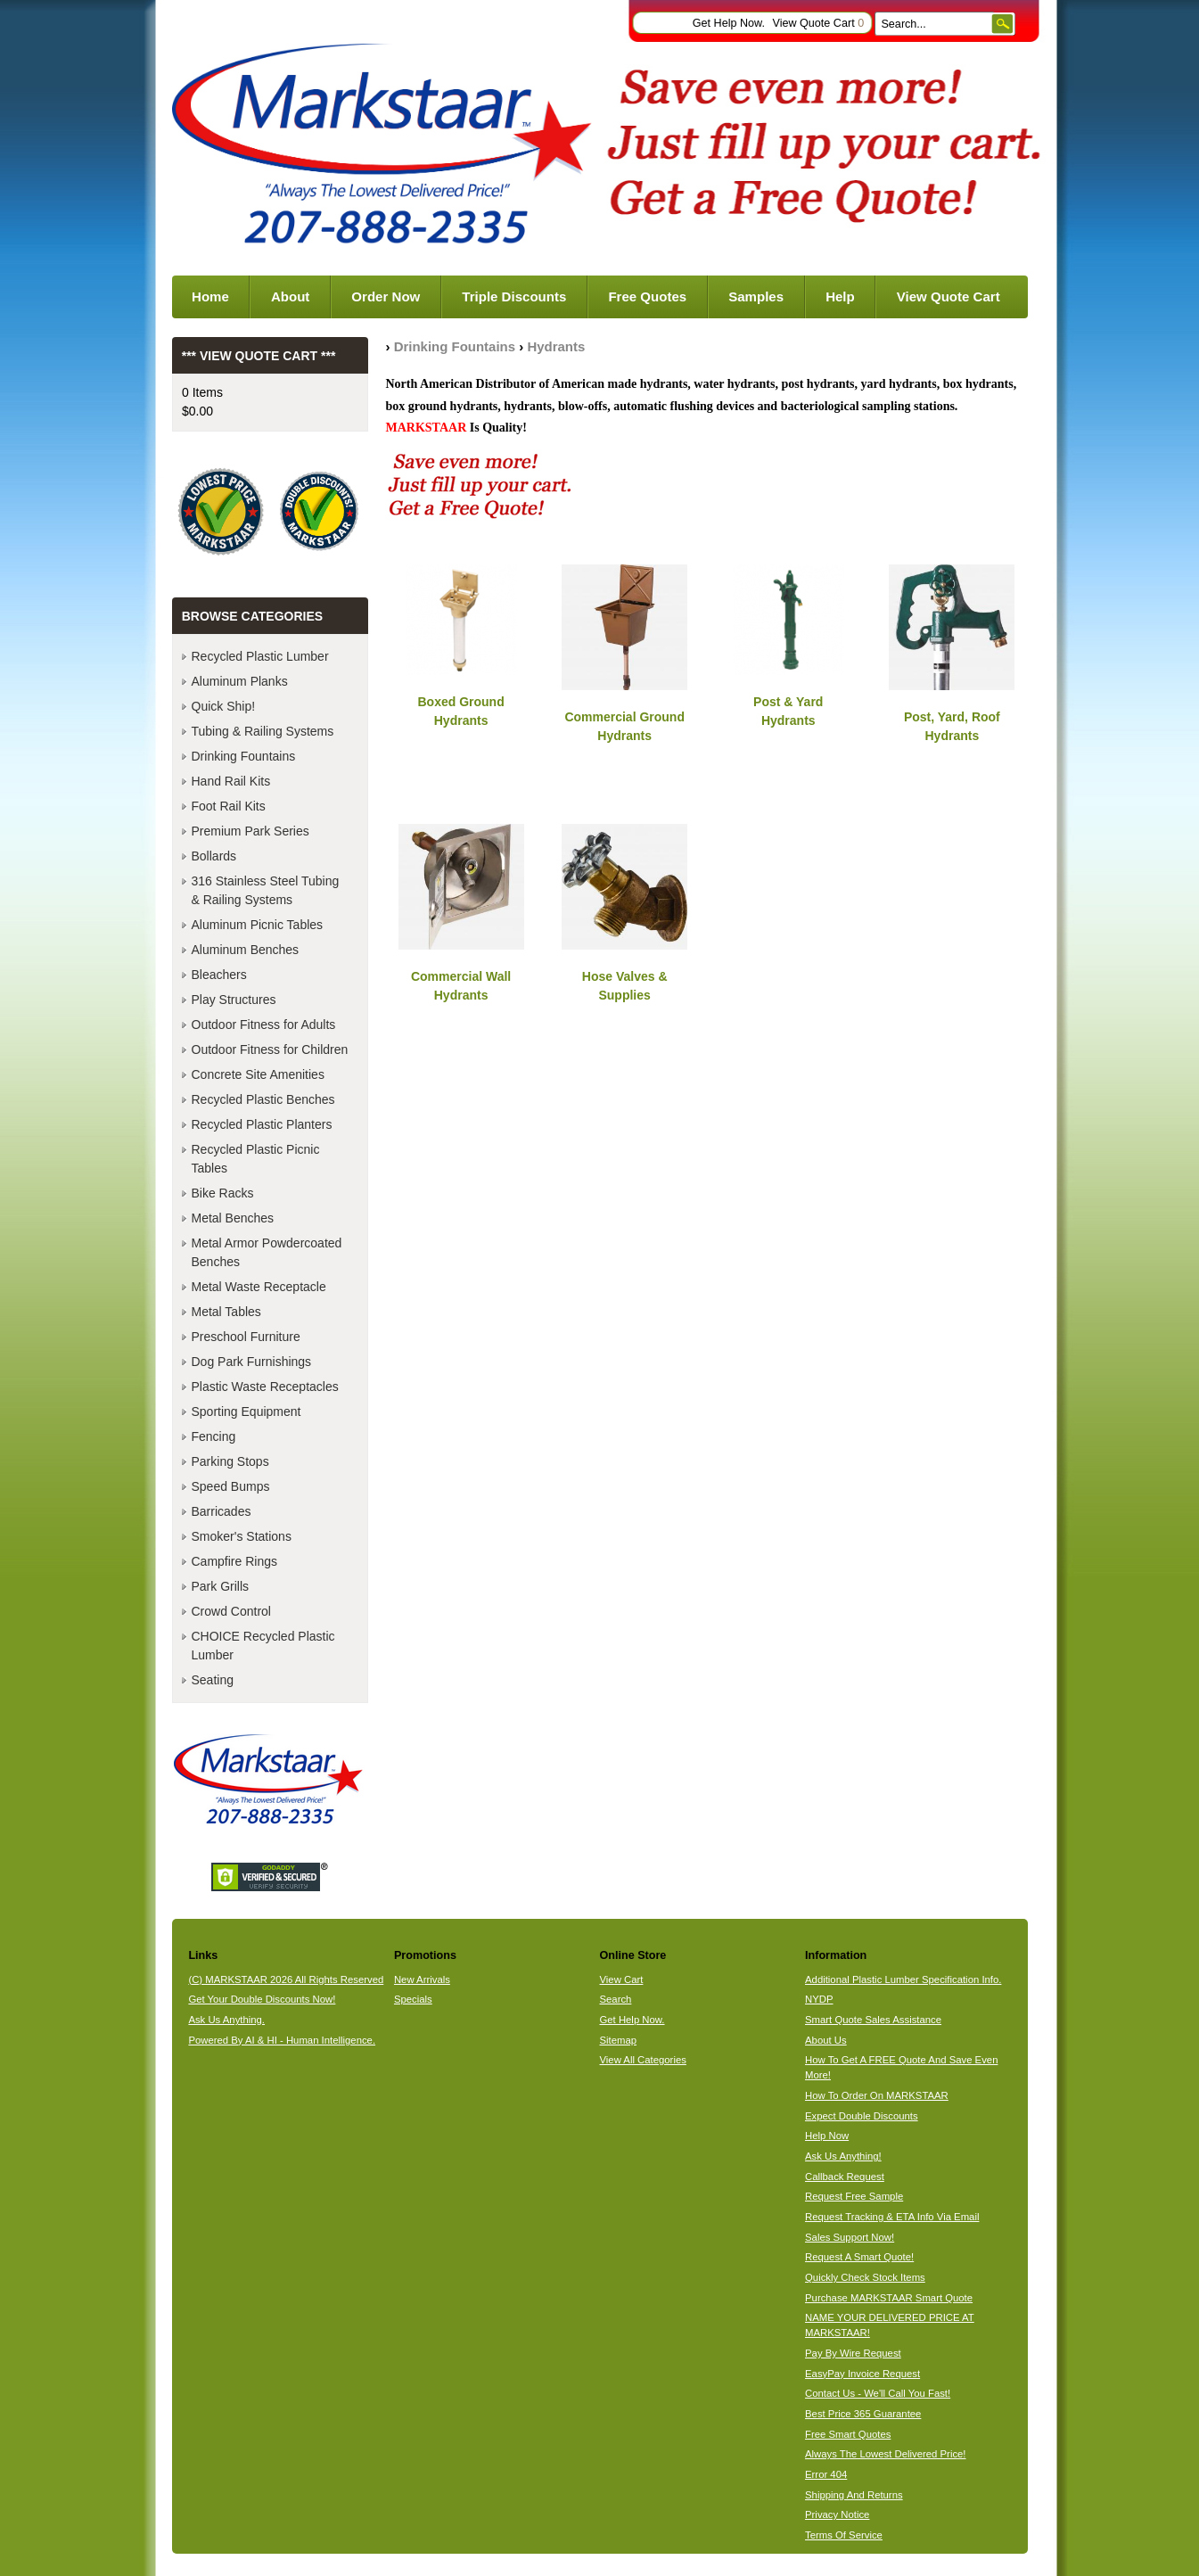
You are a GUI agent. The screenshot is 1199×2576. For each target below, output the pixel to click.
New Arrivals (422, 1979)
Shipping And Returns (854, 2495)
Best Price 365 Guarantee (863, 2413)
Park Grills (221, 1586)
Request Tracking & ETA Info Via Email (892, 2216)
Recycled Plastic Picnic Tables (256, 1158)
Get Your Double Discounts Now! (261, 1999)
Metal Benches (233, 1218)
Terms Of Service (844, 2535)
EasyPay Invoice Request (862, 2373)
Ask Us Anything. (226, 2019)
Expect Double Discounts (861, 2116)
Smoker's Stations (242, 1536)
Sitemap (617, 2040)
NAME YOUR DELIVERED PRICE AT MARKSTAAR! (889, 2325)
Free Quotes (647, 296)
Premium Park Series (250, 831)
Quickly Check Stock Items (865, 2277)
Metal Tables (226, 1311)
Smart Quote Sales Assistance (873, 2019)
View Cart (621, 1979)
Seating (213, 1680)
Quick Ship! (224, 706)
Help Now (827, 2135)
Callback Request (844, 2176)
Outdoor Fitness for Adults (264, 1024)
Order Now (385, 296)
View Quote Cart (818, 23)
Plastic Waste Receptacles (265, 1386)
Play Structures (234, 999)
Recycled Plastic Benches (263, 1099)
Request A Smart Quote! (859, 2256)
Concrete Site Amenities (258, 1074)
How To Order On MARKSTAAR (877, 2095)
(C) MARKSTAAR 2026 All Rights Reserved (285, 1979)
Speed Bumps (231, 1486)
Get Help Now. (729, 23)
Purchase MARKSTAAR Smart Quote (889, 2297)
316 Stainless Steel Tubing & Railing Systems (266, 890)
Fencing (214, 1436)
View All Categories (642, 2059)
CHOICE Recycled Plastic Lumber (263, 1645)
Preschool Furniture (246, 1336)
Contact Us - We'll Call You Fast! (877, 2393)
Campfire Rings (234, 1561)
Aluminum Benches (246, 949)
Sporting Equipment (246, 1411)
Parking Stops (230, 1461)
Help (840, 296)
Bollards (214, 856)
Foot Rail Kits (229, 806)
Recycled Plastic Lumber (260, 656)
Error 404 (826, 2474)
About (290, 296)
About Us (826, 2040)
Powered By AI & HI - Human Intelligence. (281, 2040)
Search (615, 1999)
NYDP (819, 1999)
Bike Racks (223, 1193)
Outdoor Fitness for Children (270, 1049)
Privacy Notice (837, 2514)
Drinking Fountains (454, 346)
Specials (413, 1999)
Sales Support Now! (849, 2237)
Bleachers (219, 974)
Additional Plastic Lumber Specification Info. (903, 1979)
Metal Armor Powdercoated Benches (267, 1252)
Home (210, 296)
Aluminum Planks (240, 681)
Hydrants (556, 346)
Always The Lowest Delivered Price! (885, 2453)
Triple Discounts (514, 296)
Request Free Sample (854, 2196)
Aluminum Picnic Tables (258, 925)
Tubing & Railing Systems (263, 731)
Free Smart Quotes (848, 2434)
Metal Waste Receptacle (259, 1287)
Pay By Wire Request (853, 2353)
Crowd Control (231, 1611)
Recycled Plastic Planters (262, 1124)
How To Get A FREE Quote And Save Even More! (901, 2067)
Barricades (221, 1511)
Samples (756, 296)
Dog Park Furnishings (252, 1361)
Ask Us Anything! (843, 2156)
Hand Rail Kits (231, 781)
